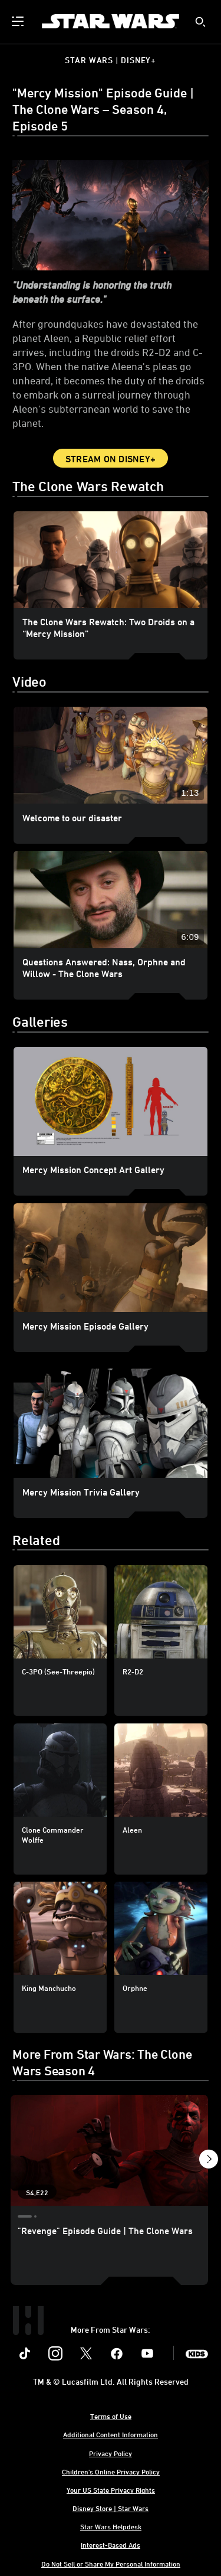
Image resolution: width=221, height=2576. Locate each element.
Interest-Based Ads (110, 2545)
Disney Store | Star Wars (110, 2508)
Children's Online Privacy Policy (111, 2471)
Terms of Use (110, 2416)
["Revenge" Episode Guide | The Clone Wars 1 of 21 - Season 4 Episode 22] (109, 2150)
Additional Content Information (110, 2434)
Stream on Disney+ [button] (110, 458)
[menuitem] (19, 21)
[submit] (200, 22)
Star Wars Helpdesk (110, 2526)
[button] (208, 2161)
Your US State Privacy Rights (111, 2490)
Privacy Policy (110, 2453)
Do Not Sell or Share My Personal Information (110, 2563)
